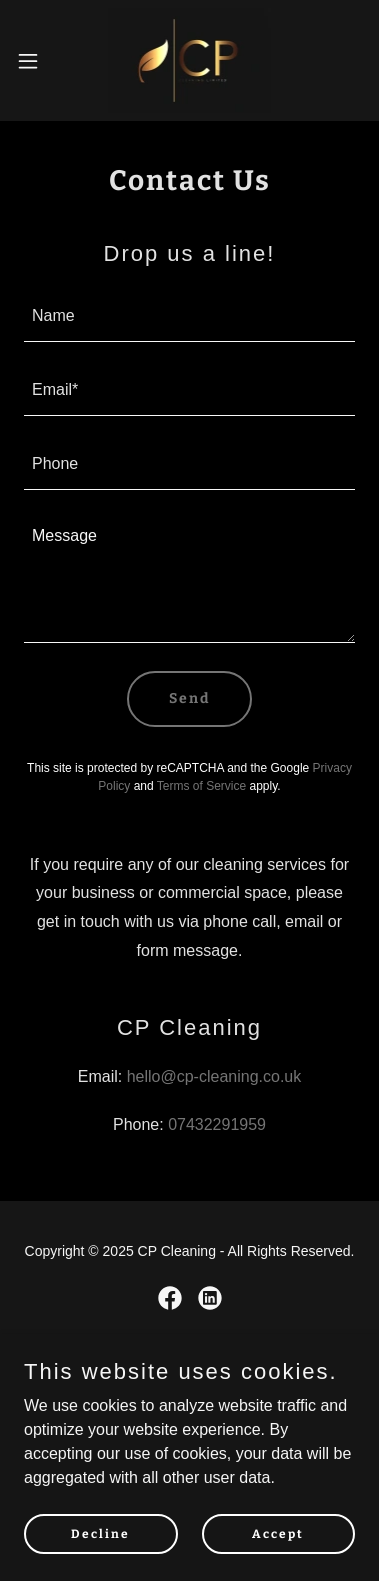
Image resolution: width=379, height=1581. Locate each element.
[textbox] (189, 317)
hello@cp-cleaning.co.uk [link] (214, 1076)
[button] (35, 61)
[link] (190, 60)
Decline (100, 1533)
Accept (278, 1533)
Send (189, 698)
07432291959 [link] (217, 1124)
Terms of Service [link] (201, 786)
